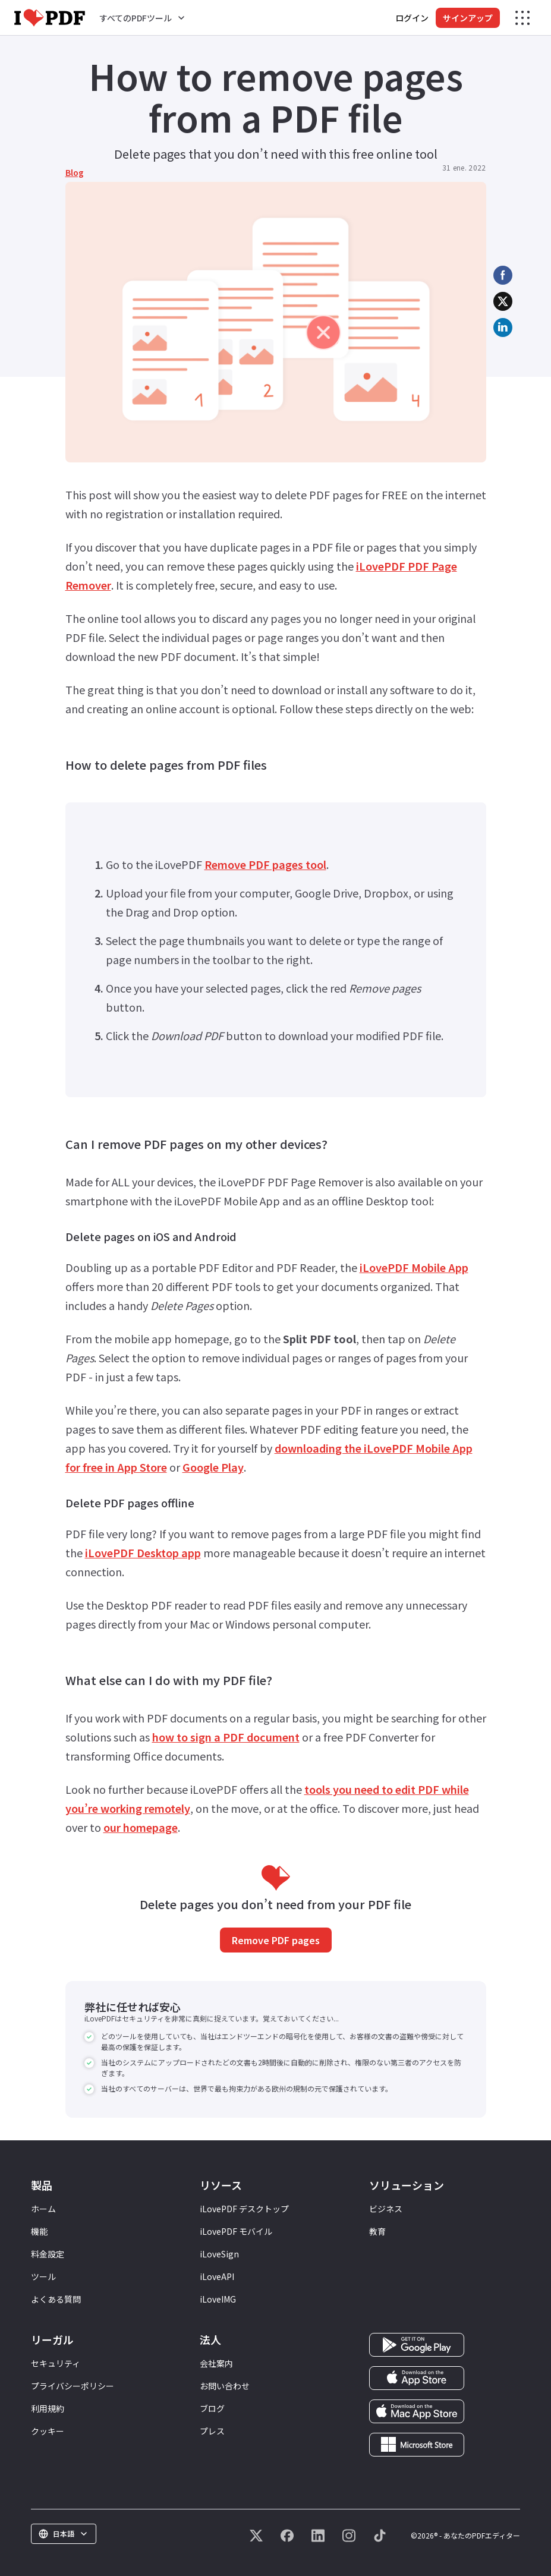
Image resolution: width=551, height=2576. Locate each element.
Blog (74, 172)
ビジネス (385, 2209)
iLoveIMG (218, 2299)
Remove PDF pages (276, 1940)
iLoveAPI (217, 2276)
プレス (212, 2431)
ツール (43, 2276)
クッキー (47, 2431)
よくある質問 (56, 2299)
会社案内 (216, 2363)
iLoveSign (219, 2254)
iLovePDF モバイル (236, 2231)
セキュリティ (55, 2363)
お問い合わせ (225, 2386)
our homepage (140, 1827)
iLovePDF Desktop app (143, 1552)
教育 (377, 2231)
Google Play (213, 1467)
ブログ (212, 2408)
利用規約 (47, 2408)
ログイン (412, 17)
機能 (39, 2231)
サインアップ (468, 18)
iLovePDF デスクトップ (244, 2209)
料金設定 (47, 2254)
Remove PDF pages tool (265, 864)
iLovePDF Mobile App (414, 1267)
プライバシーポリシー (72, 2386)
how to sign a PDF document (226, 1736)
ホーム (43, 2209)
